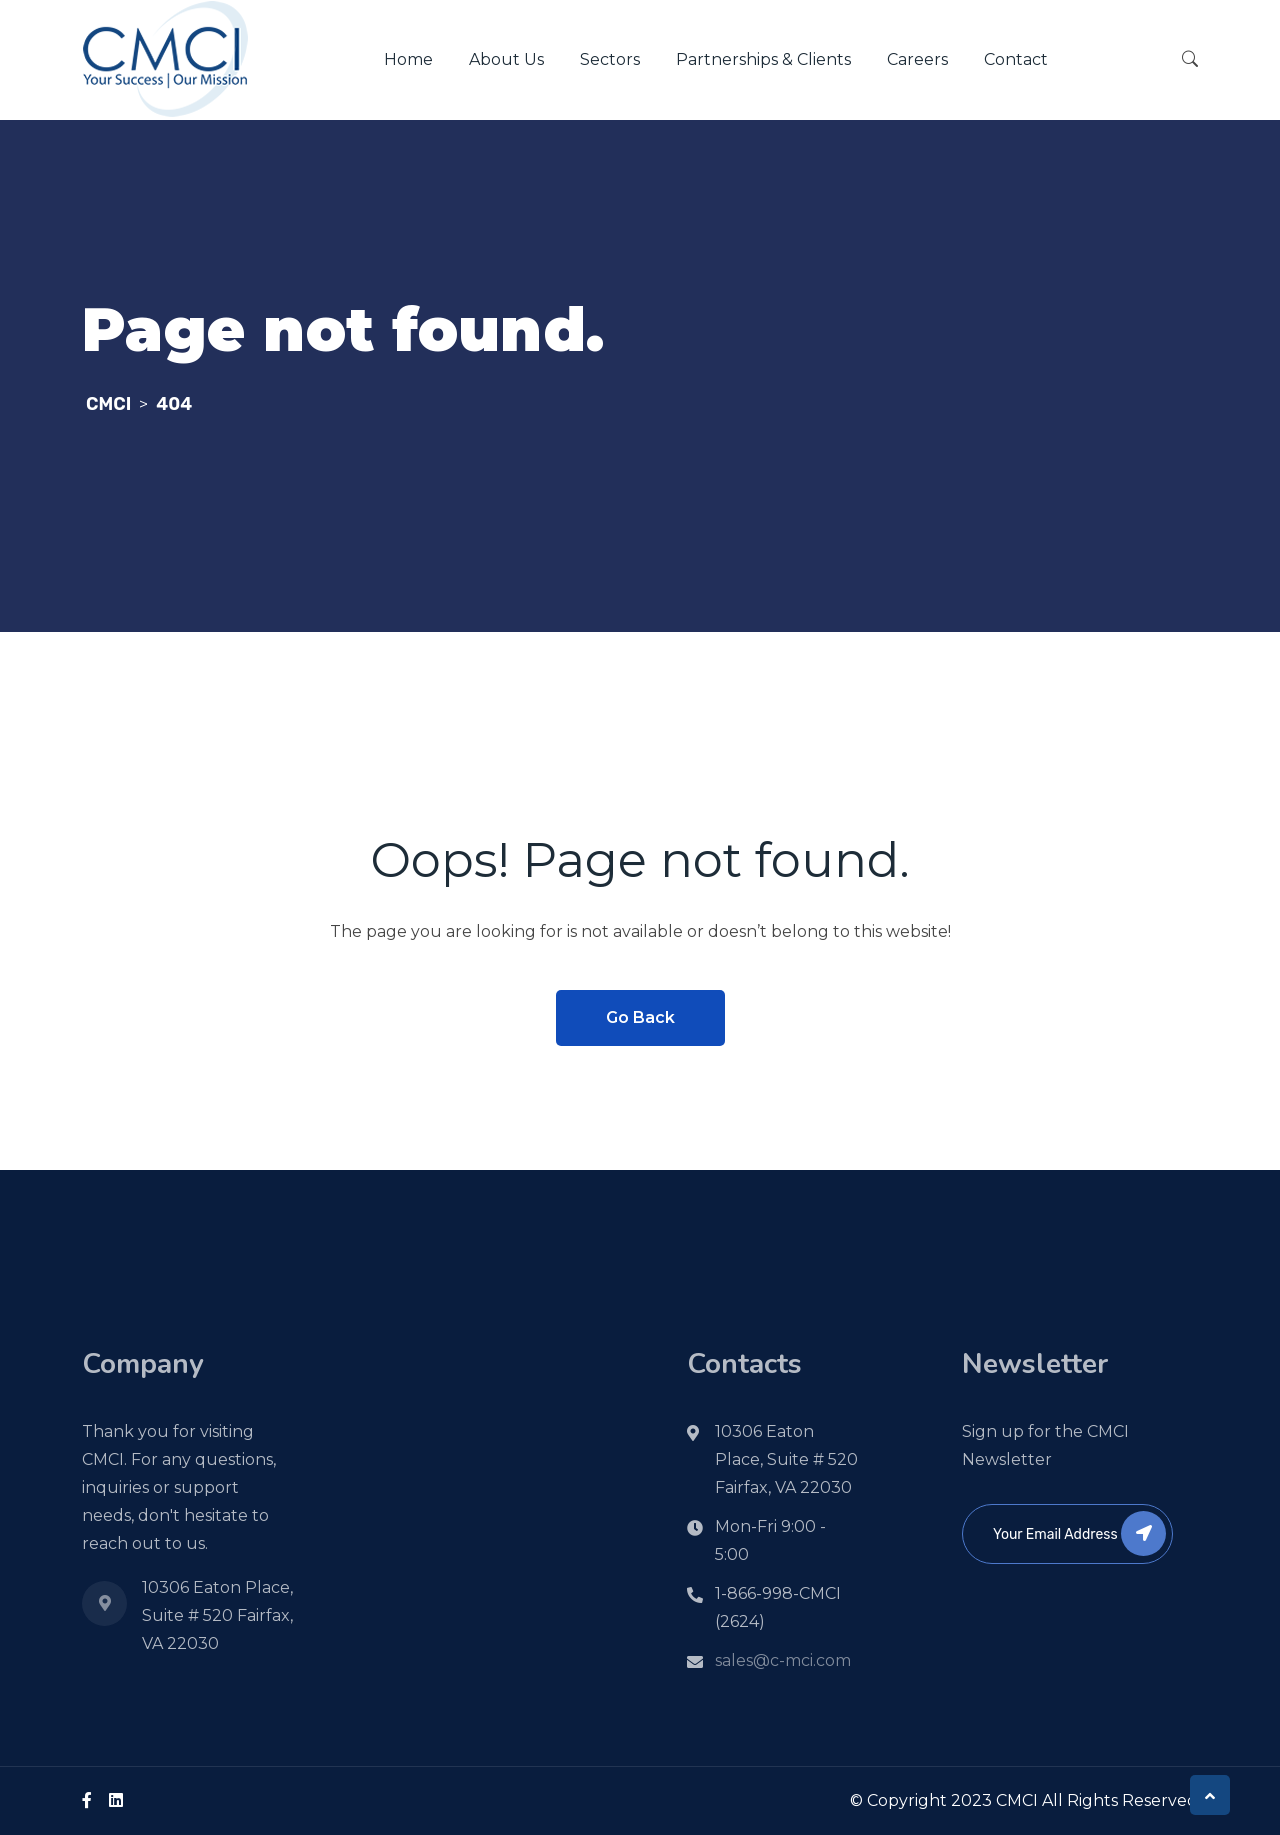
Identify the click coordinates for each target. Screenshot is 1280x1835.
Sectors (610, 59)
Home (408, 59)
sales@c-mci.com (783, 1660)
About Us (506, 59)
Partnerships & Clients (763, 59)
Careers (917, 59)
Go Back (640, 1017)
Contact (1016, 59)
